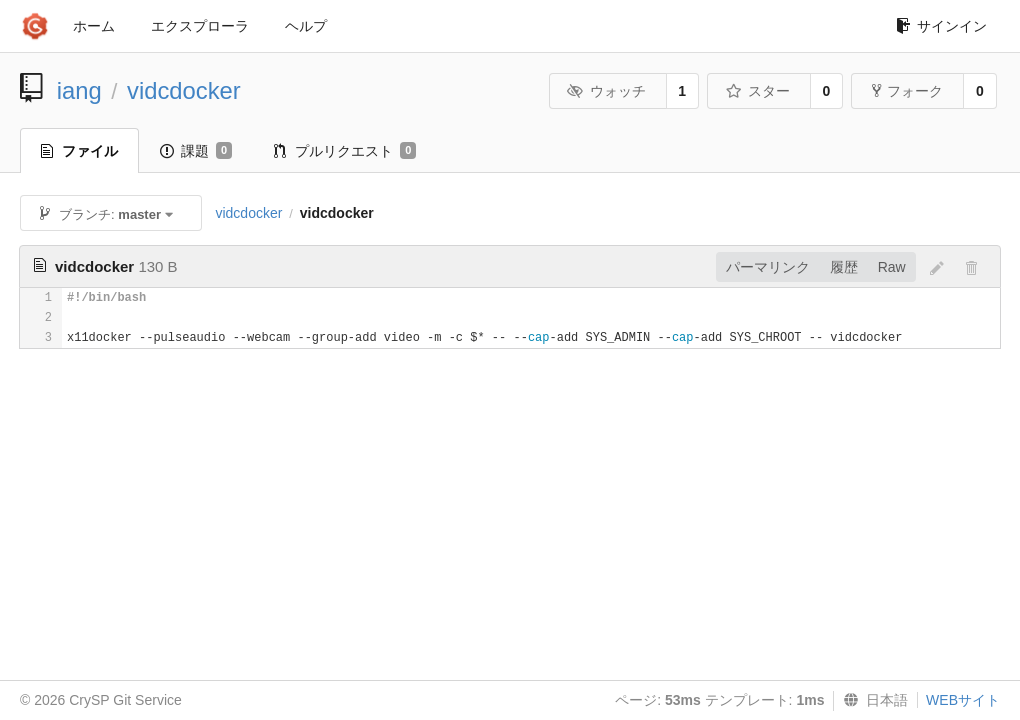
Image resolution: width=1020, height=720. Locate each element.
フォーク (907, 91)
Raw (892, 267)
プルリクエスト (345, 151)
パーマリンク (768, 267)
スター (757, 91)
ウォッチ (606, 91)
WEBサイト (963, 700)
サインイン (941, 26)
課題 (196, 151)
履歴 (844, 267)
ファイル (79, 151)
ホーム (94, 26)
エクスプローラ (200, 26)
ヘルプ (306, 26)
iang (79, 90)
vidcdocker (184, 90)
